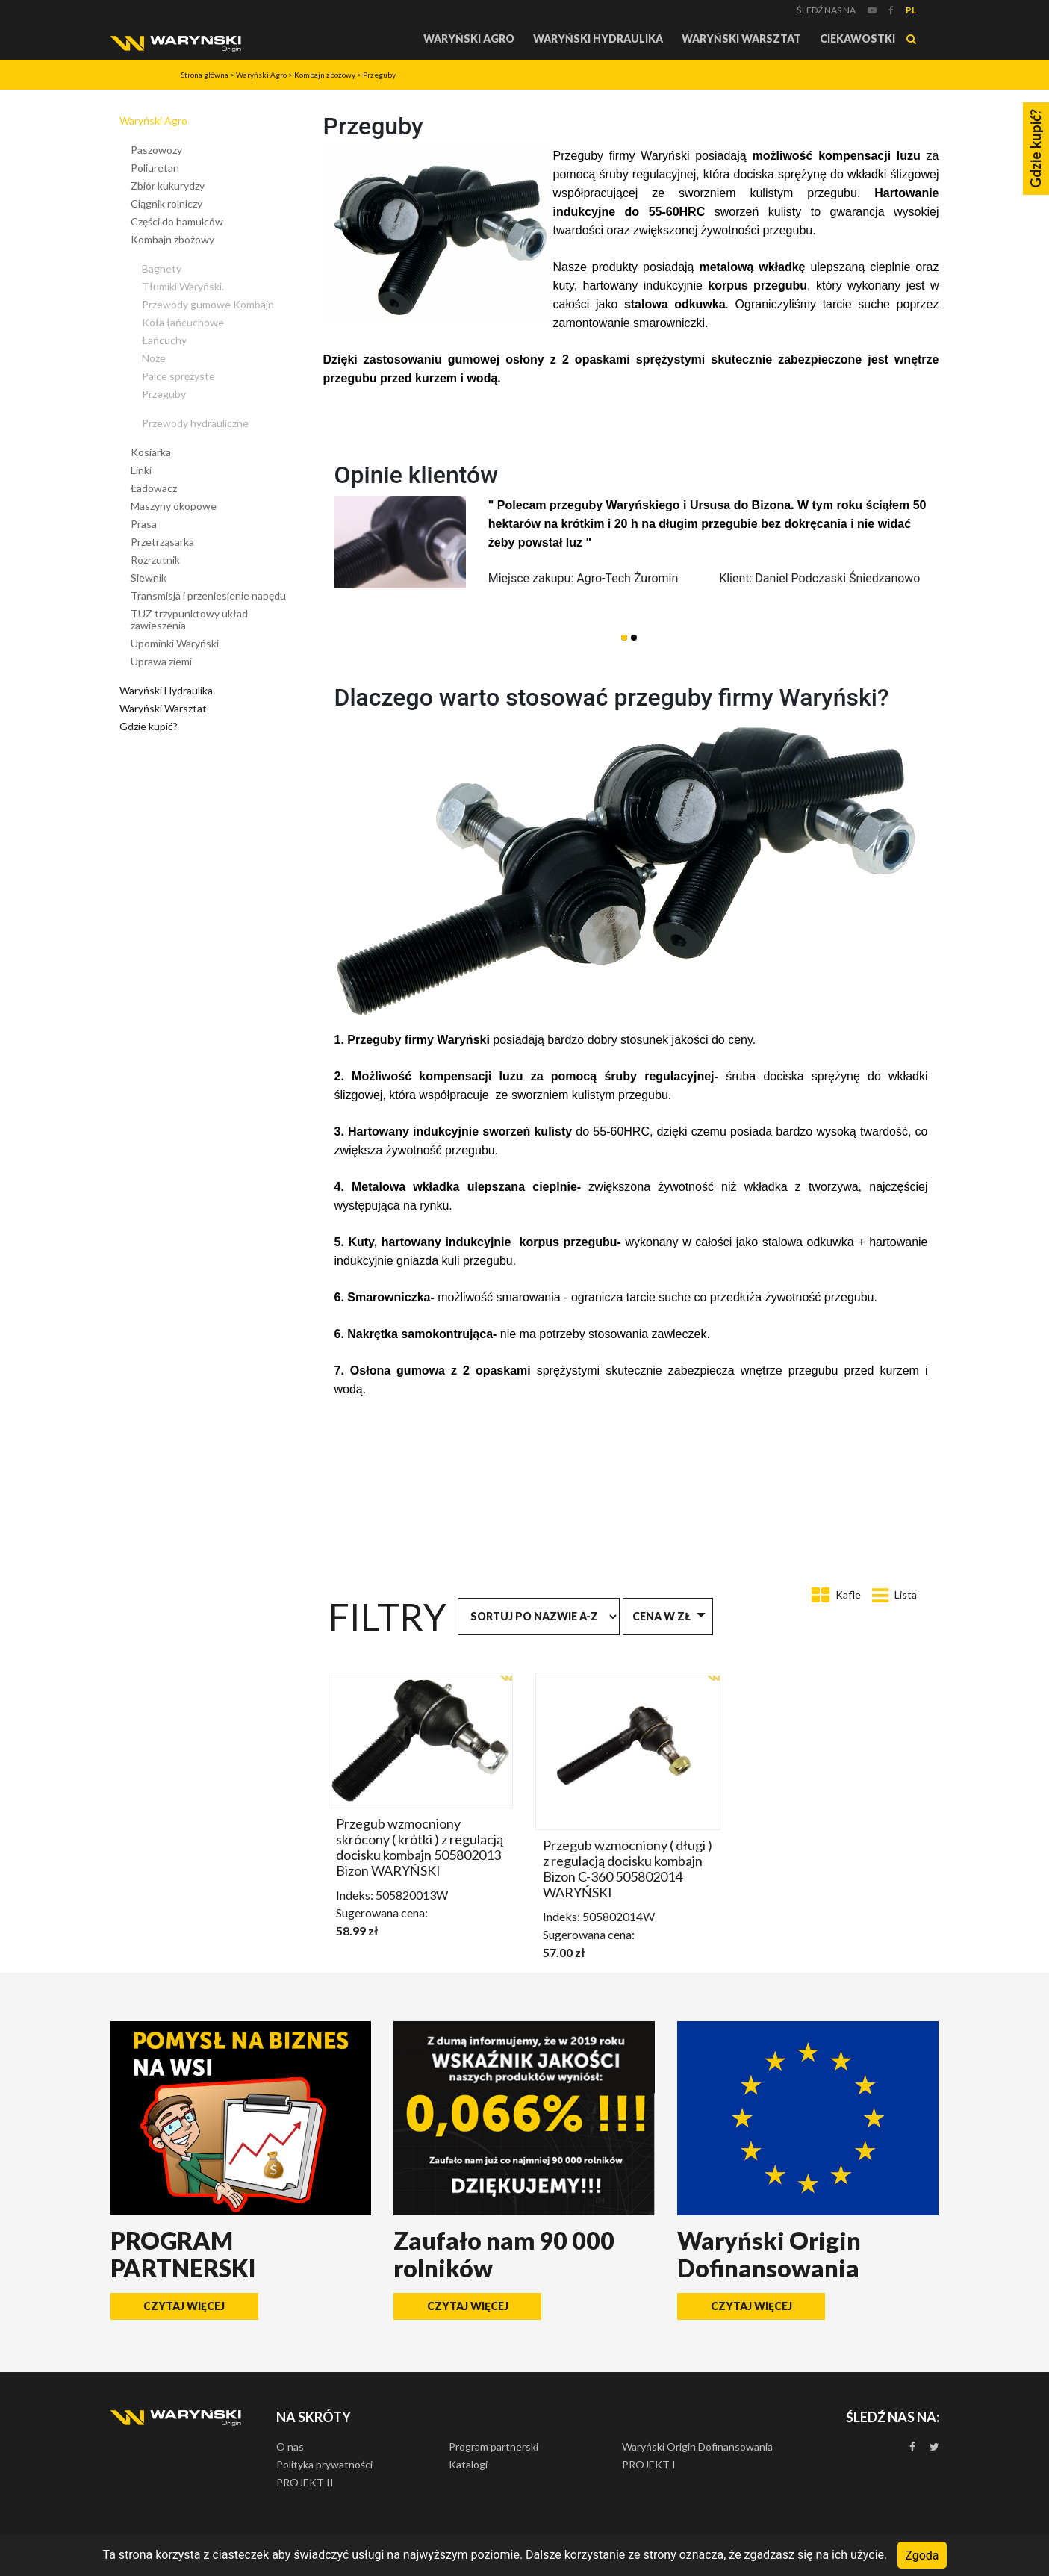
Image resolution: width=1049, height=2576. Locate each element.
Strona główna (204, 74)
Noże (154, 358)
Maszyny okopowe (174, 506)
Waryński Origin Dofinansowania (697, 2446)
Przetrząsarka (162, 541)
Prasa (144, 523)
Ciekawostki (857, 38)
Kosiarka (151, 452)
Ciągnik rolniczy (166, 203)
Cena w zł (661, 1616)
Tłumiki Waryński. (183, 286)
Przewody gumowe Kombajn (208, 304)
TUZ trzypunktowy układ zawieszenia (189, 619)
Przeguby (379, 74)
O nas (290, 2446)
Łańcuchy (164, 340)
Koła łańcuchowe (183, 322)
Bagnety (161, 268)
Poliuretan (155, 167)
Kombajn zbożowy (324, 74)
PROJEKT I (649, 2464)
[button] (624, 638)
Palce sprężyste (178, 376)
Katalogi (468, 2464)
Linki (141, 470)
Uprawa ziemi (161, 661)
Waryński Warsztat (741, 38)
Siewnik (148, 577)
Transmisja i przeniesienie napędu (208, 595)
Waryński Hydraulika (598, 38)
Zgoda (922, 2555)
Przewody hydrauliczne (195, 423)
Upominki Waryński (175, 643)
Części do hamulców (177, 221)
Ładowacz (154, 488)
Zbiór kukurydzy (168, 185)
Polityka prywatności (324, 2464)
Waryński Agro (468, 38)
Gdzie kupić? (148, 726)
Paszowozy (156, 149)
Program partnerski (493, 2446)
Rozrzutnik (155, 559)
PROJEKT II (305, 2482)
